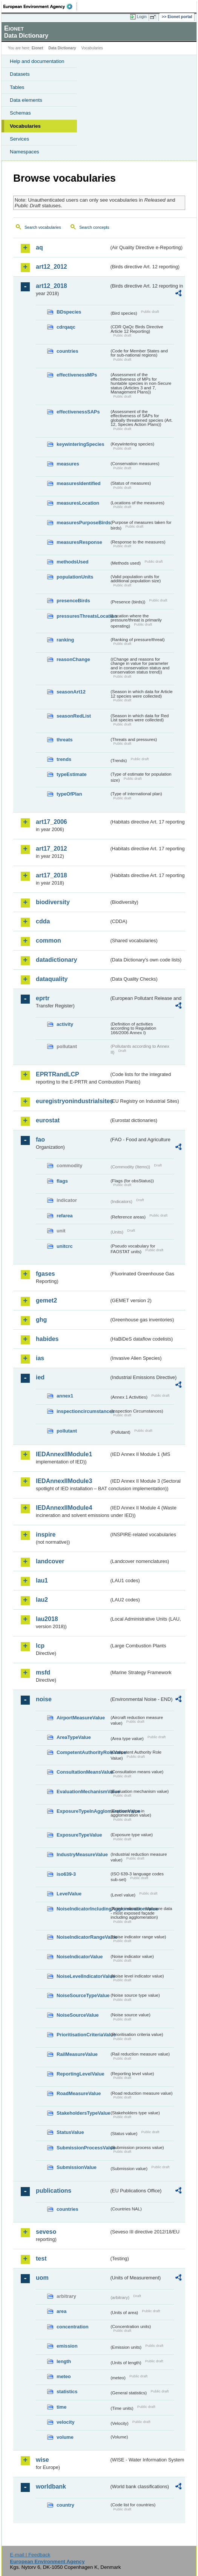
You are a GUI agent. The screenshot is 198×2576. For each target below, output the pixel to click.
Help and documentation (37, 61)
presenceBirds (73, 600)
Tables (17, 87)
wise (42, 2460)
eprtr (42, 998)
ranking (65, 640)
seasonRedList (74, 716)
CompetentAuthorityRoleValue (83, 1752)
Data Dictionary (62, 48)
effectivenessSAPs (78, 412)
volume (65, 2437)
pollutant (67, 1431)
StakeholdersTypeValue (83, 2113)
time (61, 2407)
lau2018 (47, 1619)
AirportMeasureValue (81, 1717)
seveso (46, 2232)
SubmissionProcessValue (83, 2147)
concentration (73, 2327)
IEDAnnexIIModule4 (64, 1508)
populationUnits (75, 577)
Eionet (37, 48)
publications (53, 2190)
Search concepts (94, 227)
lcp (40, 1645)
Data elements (26, 100)
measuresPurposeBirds (83, 522)
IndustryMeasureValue (82, 1854)
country (65, 2505)
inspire (45, 1534)
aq (39, 247)
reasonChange (73, 659)
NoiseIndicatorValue (80, 1956)
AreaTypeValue (74, 1737)
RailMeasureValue (77, 2054)
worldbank (51, 2486)
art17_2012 (51, 848)
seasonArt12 (71, 692)
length (64, 2361)
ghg (41, 1319)
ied (40, 1377)
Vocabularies (25, 126)
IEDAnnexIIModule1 (64, 1454)
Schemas (20, 113)
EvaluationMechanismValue (83, 1791)
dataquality (52, 979)
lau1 (42, 1580)
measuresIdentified (79, 483)
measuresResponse (79, 542)
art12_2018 (51, 286)
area (61, 2311)
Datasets (20, 74)
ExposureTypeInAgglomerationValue (83, 1811)
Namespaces (24, 152)
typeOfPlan (69, 794)
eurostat (48, 1120)
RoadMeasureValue (79, 2093)
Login (142, 16)
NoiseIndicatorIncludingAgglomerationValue (83, 1909)
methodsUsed (73, 562)
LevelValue (69, 1893)
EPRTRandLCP (57, 1074)
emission (67, 2346)
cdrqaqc (66, 327)
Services (19, 139)
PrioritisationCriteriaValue (83, 2034)
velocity (66, 2422)
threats (65, 739)
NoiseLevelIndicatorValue (83, 1976)
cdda (43, 921)
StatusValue (70, 2132)
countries (67, 351)
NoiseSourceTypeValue (83, 1995)
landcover (50, 1561)
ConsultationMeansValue (83, 1772)
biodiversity (53, 902)
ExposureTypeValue (79, 1835)
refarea (65, 1215)
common (48, 940)
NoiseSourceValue (78, 2015)
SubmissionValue (77, 2167)
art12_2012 (51, 266)
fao (40, 1139)
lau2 (42, 1599)
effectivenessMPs (77, 375)
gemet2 (46, 1300)
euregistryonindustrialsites (72, 1101)
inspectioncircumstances (83, 1411)
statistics (67, 2391)
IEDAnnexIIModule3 (64, 1481)
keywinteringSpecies (80, 444)
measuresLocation (78, 503)
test (41, 2258)
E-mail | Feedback (30, 2555)
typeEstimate (72, 774)
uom (42, 2277)
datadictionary (56, 960)
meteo (64, 2376)
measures (68, 464)
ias (40, 1358)
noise (44, 1699)
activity (65, 1024)
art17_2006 (51, 822)
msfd (43, 1672)
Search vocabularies (43, 227)
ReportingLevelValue (80, 2074)
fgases (45, 1273)
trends (64, 759)
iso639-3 (66, 1874)
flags (62, 1181)
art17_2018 (51, 875)
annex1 (65, 1396)
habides (47, 1339)
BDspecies (69, 312)
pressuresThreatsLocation (83, 616)
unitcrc (65, 1246)
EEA (40, 6)
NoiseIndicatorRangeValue (83, 1937)
